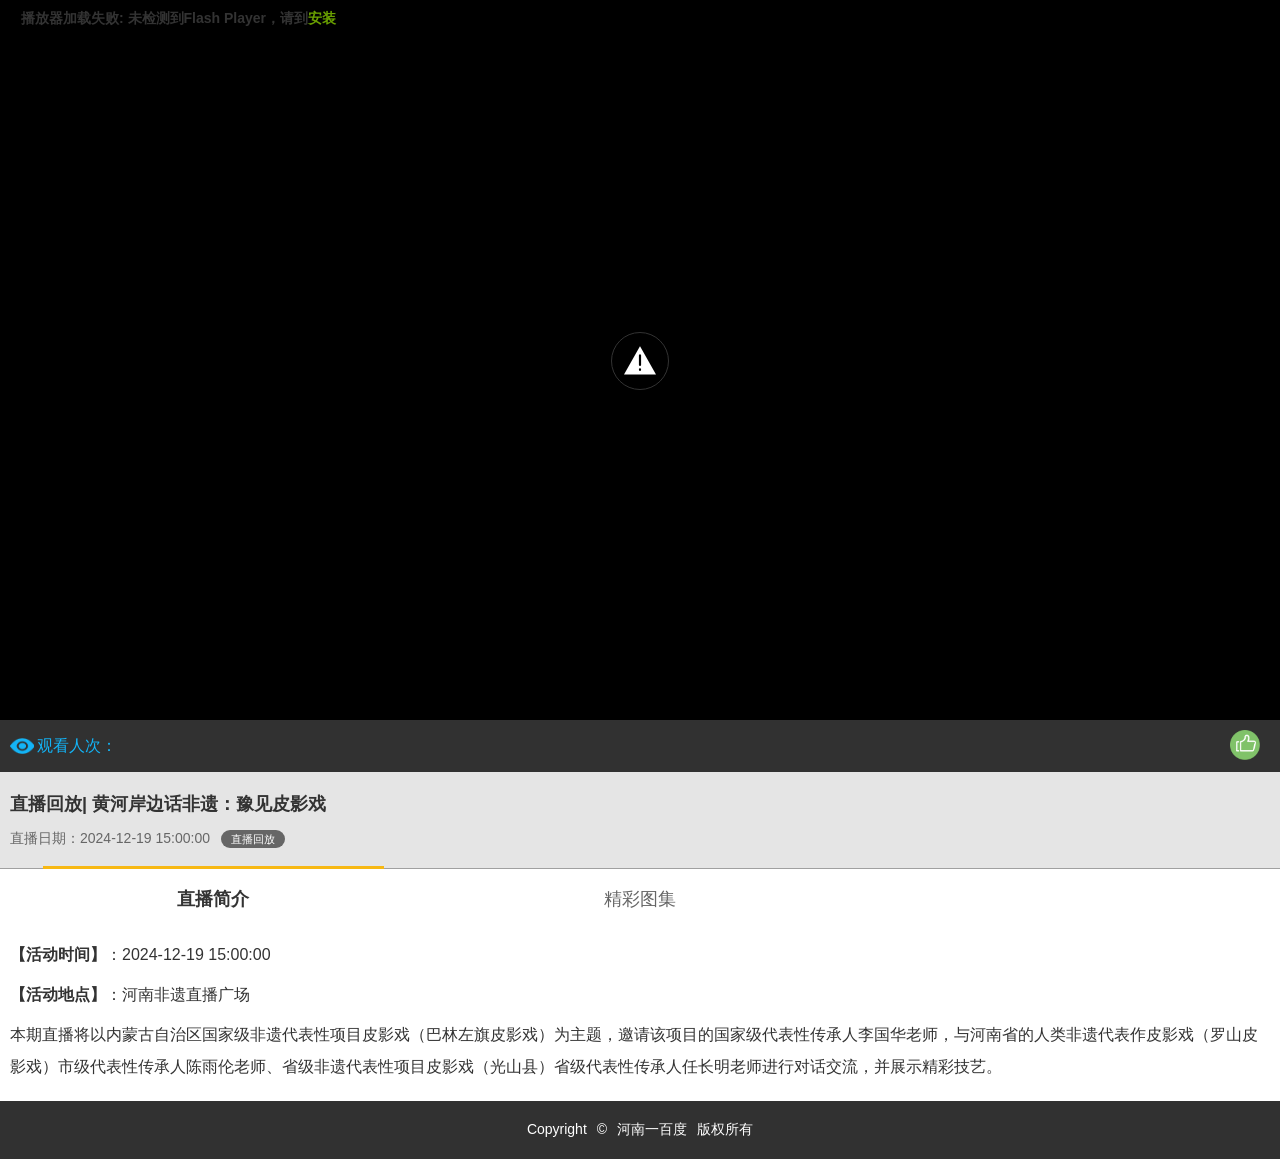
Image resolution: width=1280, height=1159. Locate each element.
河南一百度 (652, 1129)
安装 (322, 18)
